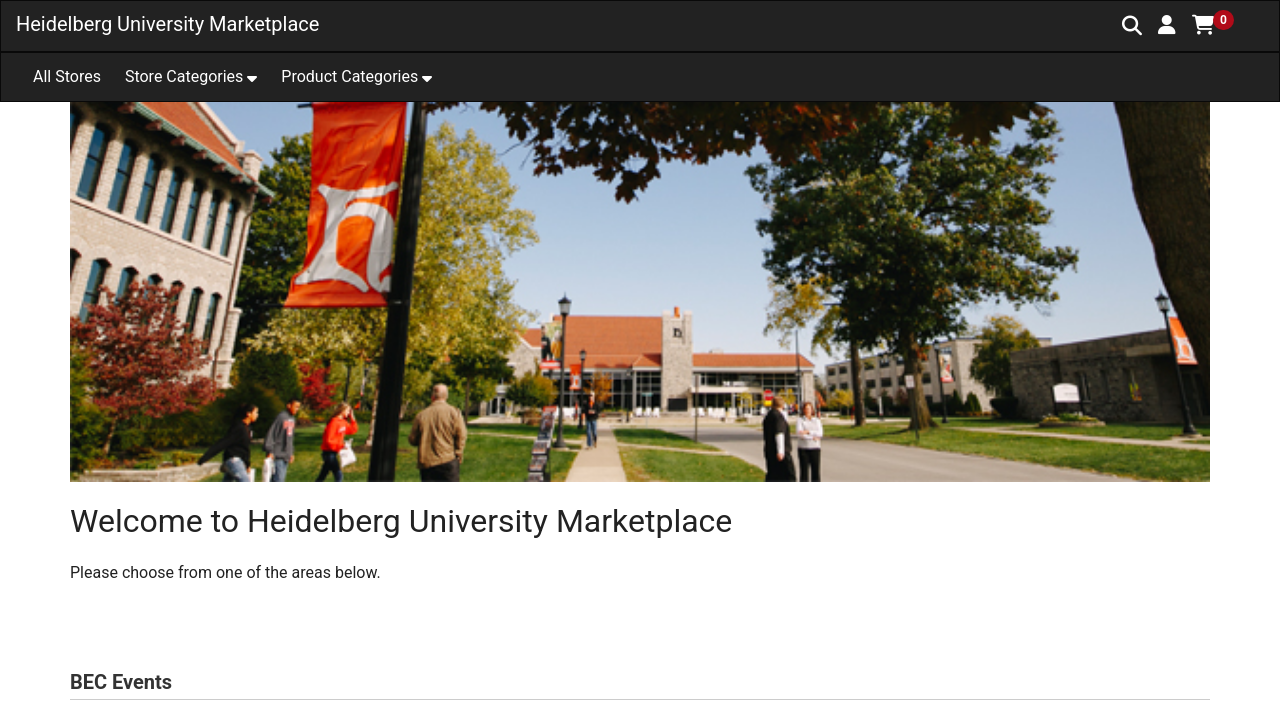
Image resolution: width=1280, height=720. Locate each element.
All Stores (67, 76)
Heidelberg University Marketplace (167, 24)
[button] (1167, 25)
